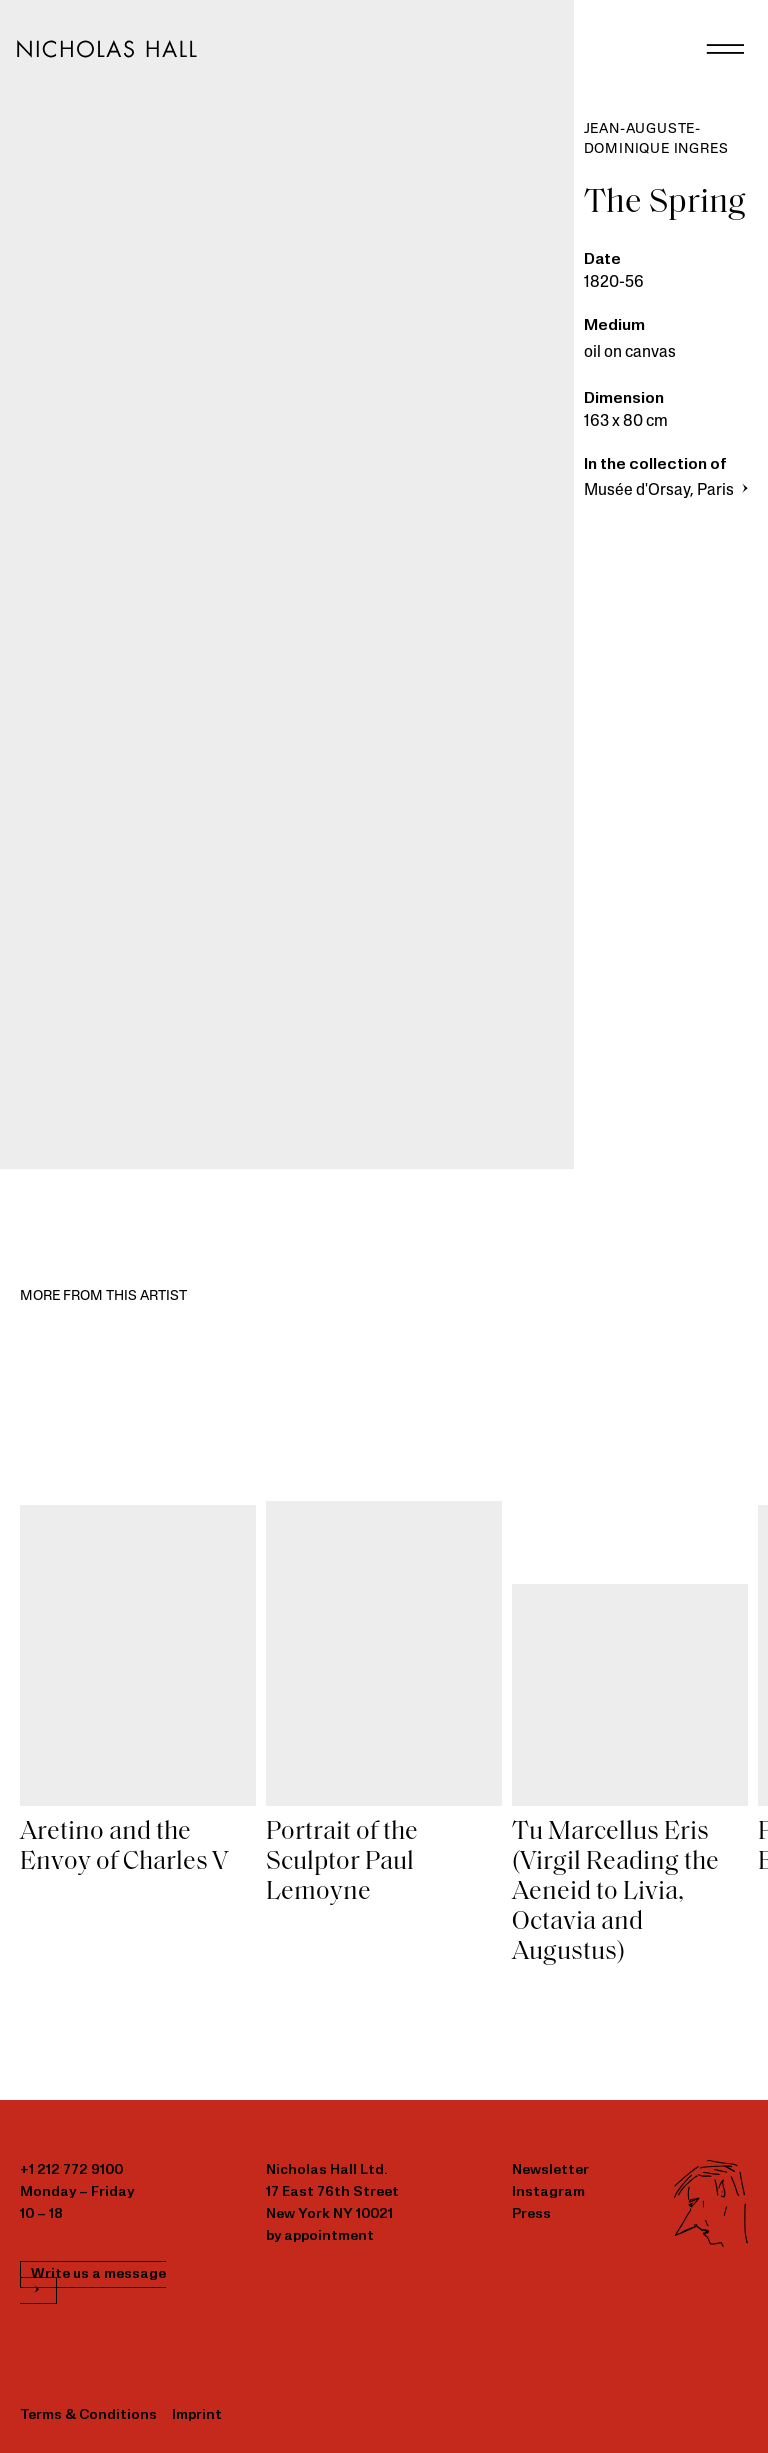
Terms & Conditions (88, 2415)
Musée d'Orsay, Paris (668, 491)
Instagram (548, 2192)
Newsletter (550, 2170)
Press (531, 2214)
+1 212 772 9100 (71, 2170)
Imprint (197, 2415)
